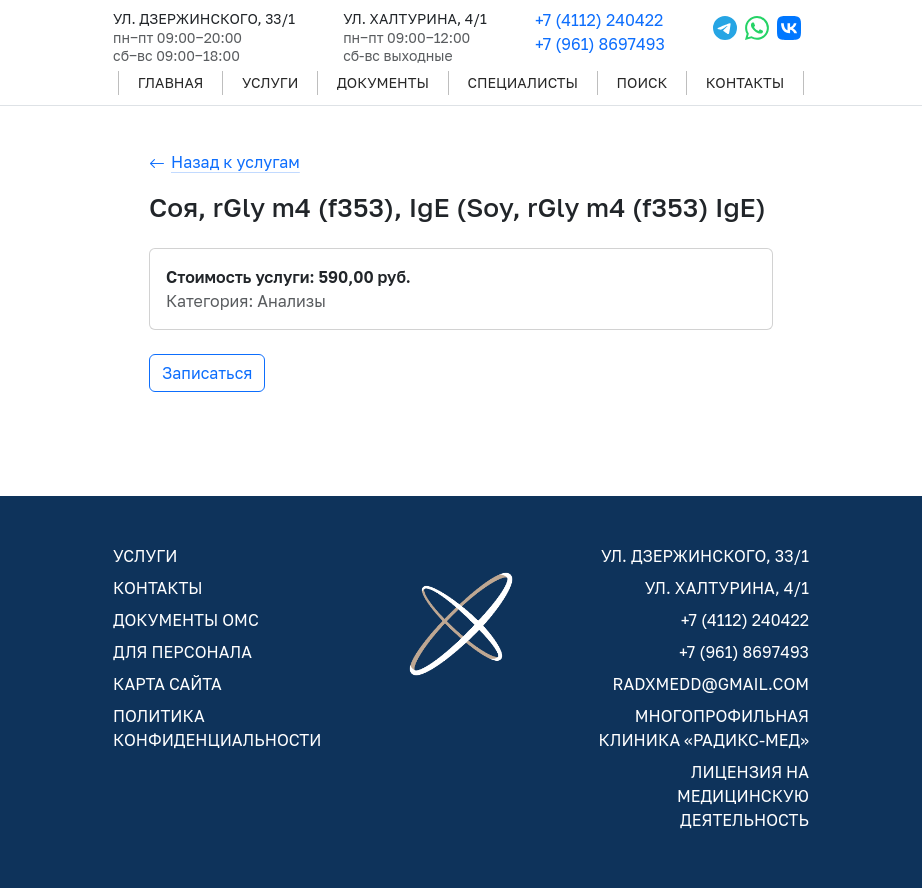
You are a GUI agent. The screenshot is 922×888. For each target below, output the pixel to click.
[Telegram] (725, 36)
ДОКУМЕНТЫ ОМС (186, 620)
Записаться (207, 373)
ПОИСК (642, 82)
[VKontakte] (789, 36)
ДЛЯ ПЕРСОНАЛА (182, 652)
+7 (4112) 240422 (599, 20)
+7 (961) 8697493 (600, 44)
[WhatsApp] (757, 36)
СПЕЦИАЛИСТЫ (522, 82)
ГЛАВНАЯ (171, 82)
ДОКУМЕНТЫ (383, 82)
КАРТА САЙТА (167, 684)
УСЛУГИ (270, 82)
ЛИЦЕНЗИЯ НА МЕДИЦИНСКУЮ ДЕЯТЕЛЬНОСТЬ (743, 796)
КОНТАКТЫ (745, 82)
